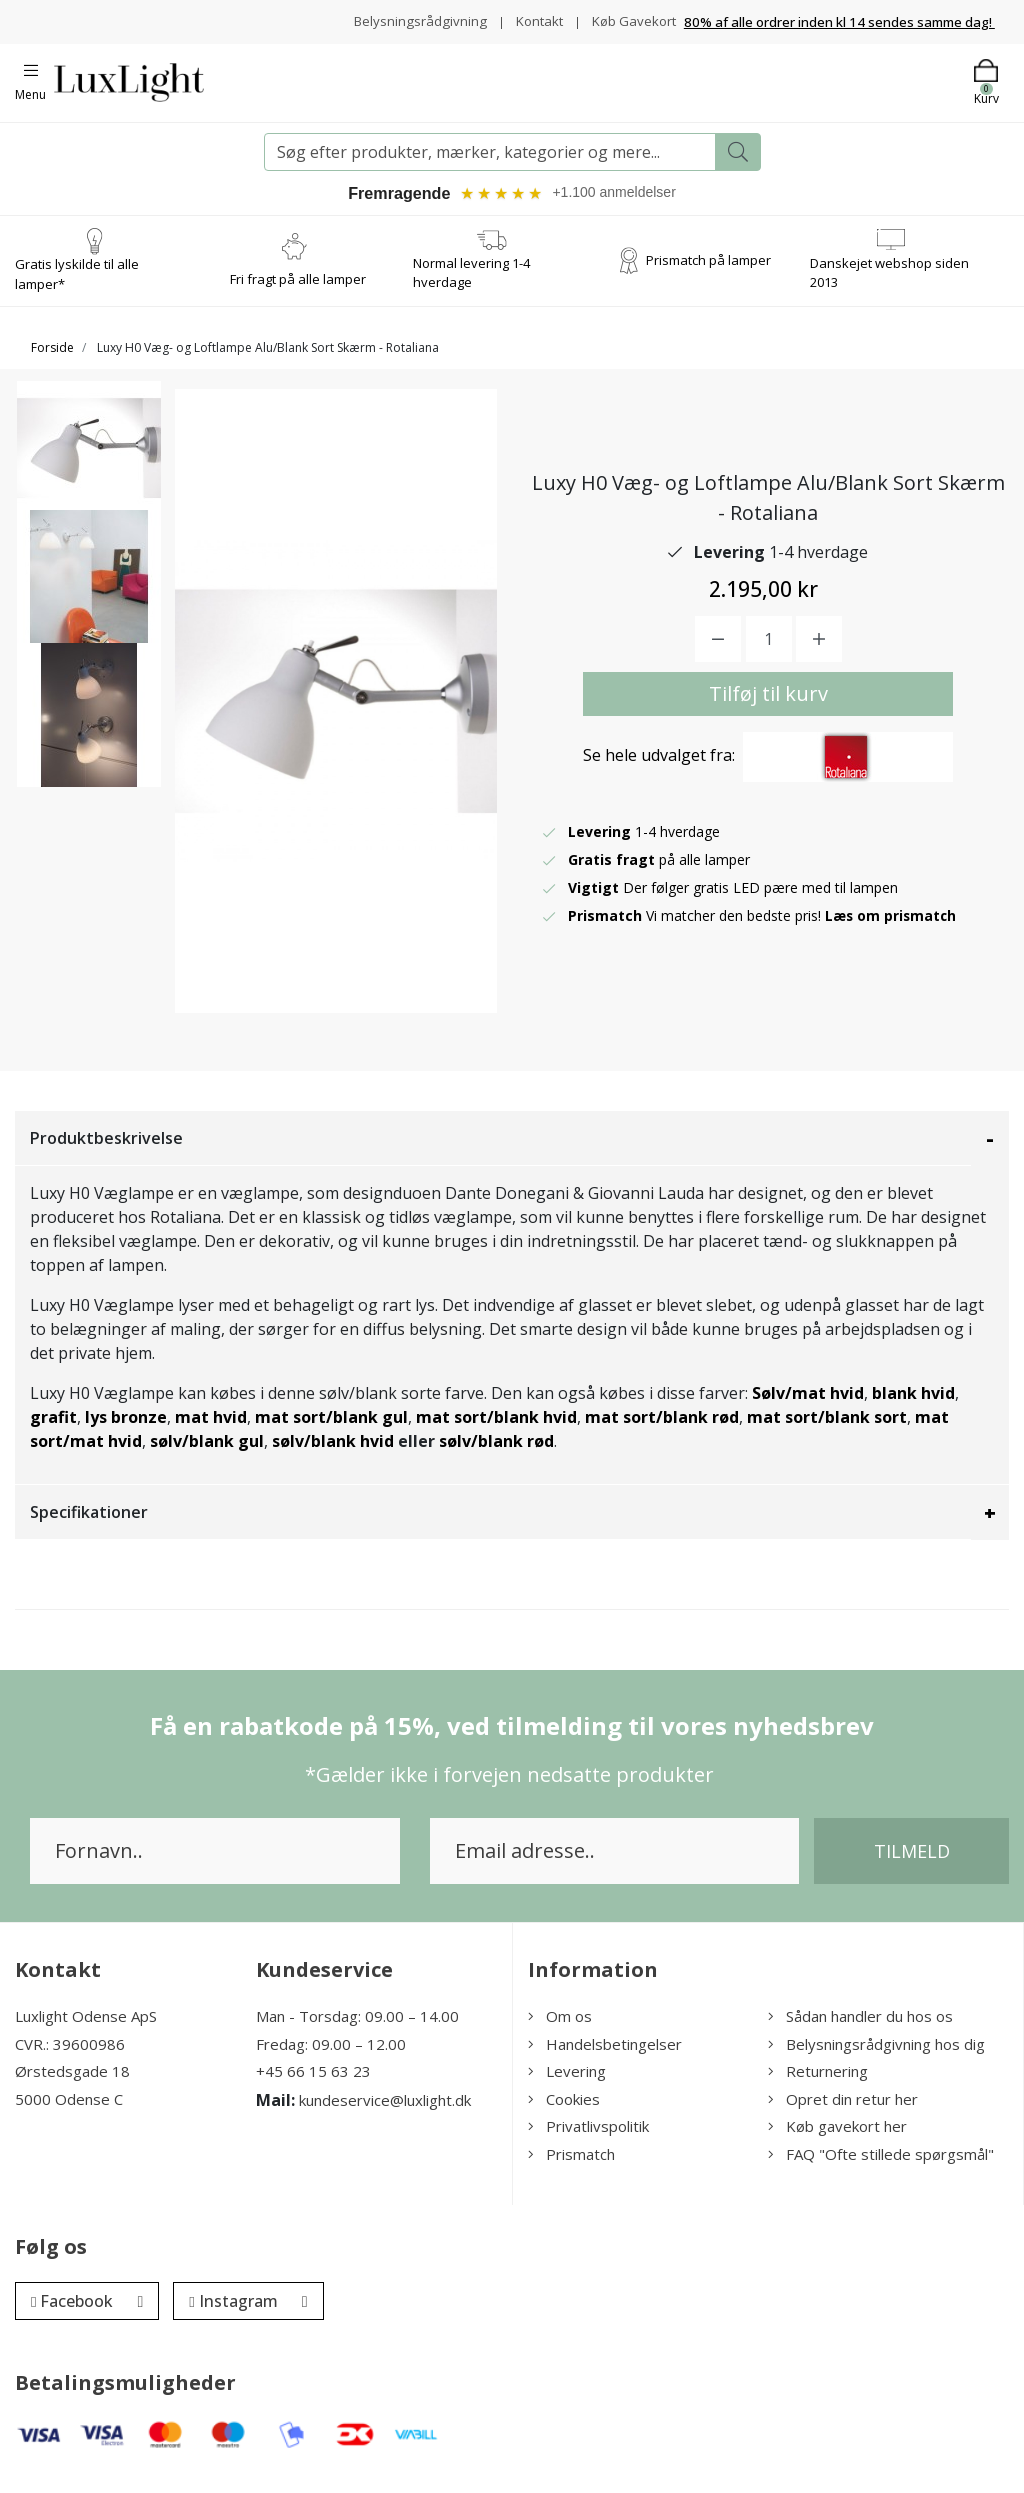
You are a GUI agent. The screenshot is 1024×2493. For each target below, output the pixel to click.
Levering (567, 2084)
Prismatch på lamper (708, 273)
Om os (560, 2029)
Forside (52, 360)
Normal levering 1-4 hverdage (471, 286)
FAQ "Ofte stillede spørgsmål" (881, 2167)
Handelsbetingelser (605, 2057)
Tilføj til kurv (768, 706)
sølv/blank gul (207, 1454)
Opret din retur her (843, 2112)
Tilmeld (912, 1864)
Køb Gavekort (631, 36)
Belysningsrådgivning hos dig (876, 2057)
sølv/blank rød (496, 1454)
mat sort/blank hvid (496, 1430)
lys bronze (126, 1430)
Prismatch (571, 2167)
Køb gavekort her (837, 2139)
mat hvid (211, 1430)
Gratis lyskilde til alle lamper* (77, 287)
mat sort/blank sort (827, 1430)
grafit (53, 1430)
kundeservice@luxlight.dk (385, 2113)
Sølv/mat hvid (808, 1406)
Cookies (564, 2112)
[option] (89, 474)
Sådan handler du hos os (860, 2029)
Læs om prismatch (892, 928)
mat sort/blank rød (662, 1430)
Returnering (818, 2084)
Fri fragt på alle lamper (298, 292)
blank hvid (913, 1406)
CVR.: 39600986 (70, 2057)
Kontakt (621, 15)
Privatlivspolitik (588, 2139)
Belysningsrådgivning (499, 15)
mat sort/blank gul (331, 1430)
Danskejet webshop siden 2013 (889, 286)
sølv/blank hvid (333, 1454)
